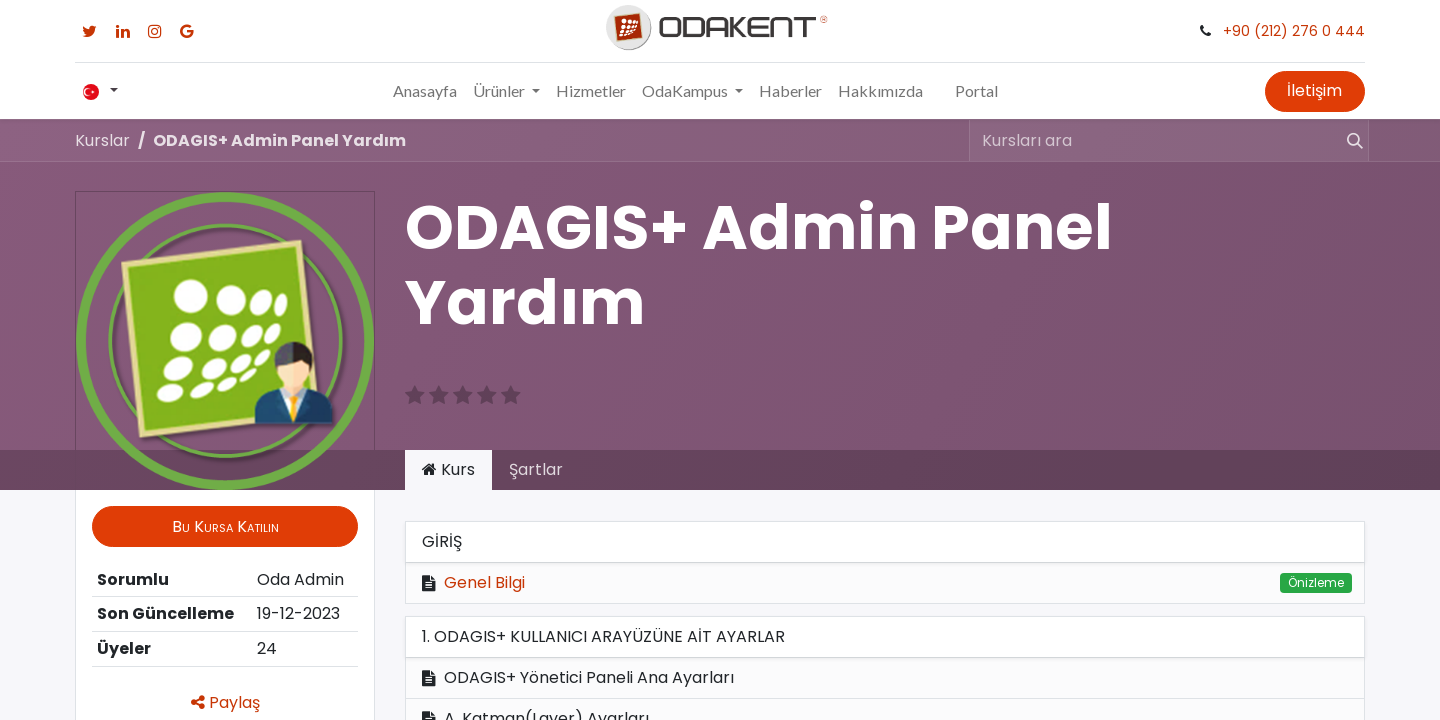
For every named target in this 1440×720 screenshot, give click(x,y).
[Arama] (1346, 140)
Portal (976, 90)
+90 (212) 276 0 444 (1294, 31)
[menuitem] (425, 91)
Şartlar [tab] (536, 469)
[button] (225, 526)
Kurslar (102, 140)
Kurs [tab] (448, 469)
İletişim (1314, 90)
